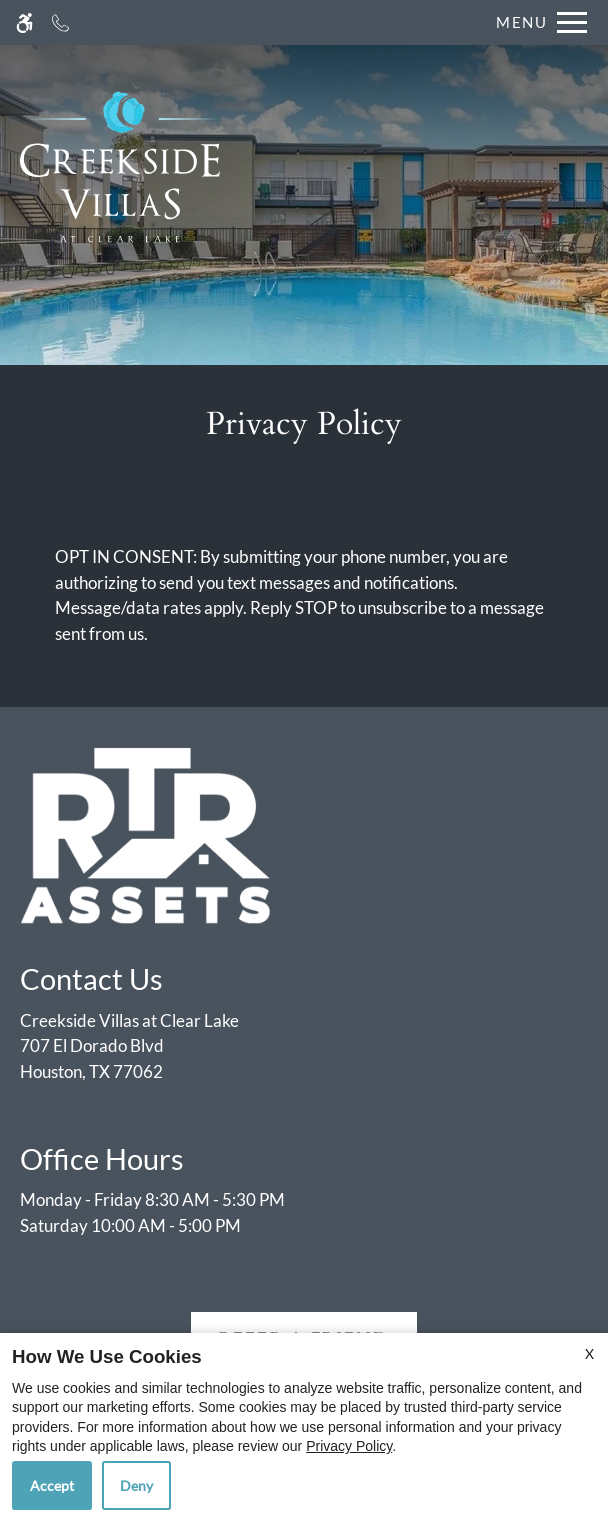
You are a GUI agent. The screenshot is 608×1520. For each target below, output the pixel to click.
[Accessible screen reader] (24, 22)
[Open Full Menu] (536, 22)
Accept (52, 1485)
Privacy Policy (349, 1446)
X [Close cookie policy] (589, 1353)
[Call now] (60, 22)
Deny (136, 1485)
